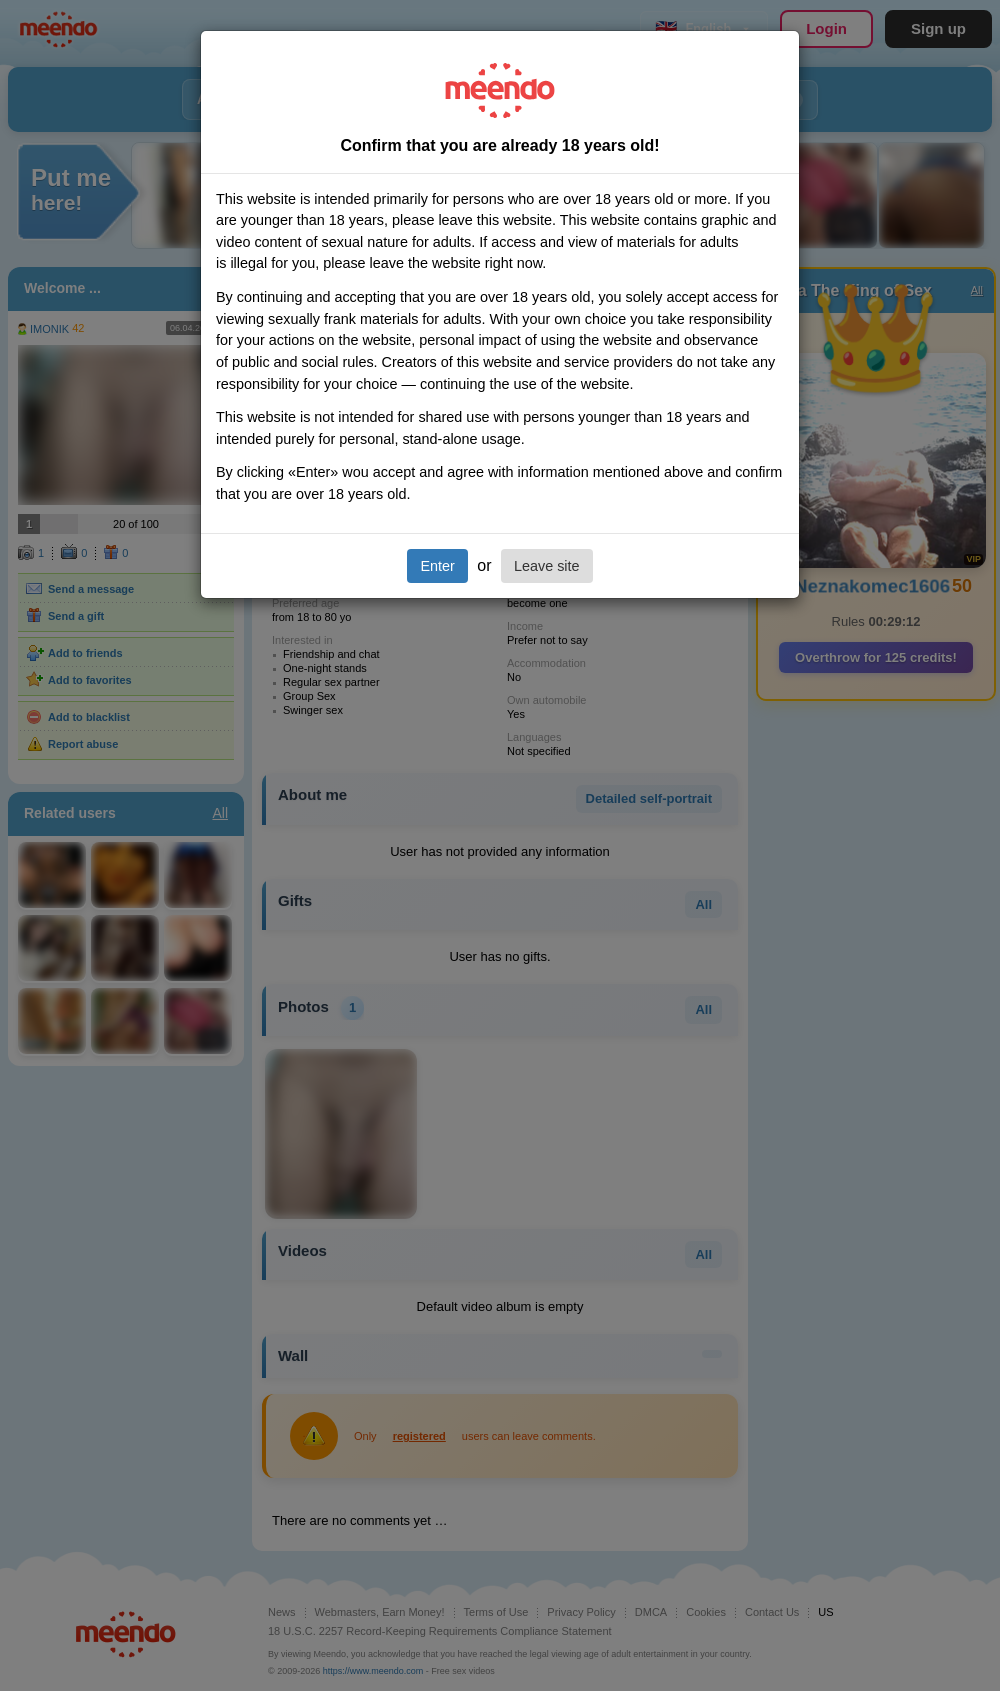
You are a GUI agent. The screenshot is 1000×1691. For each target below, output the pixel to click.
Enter (437, 566)
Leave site (547, 566)
